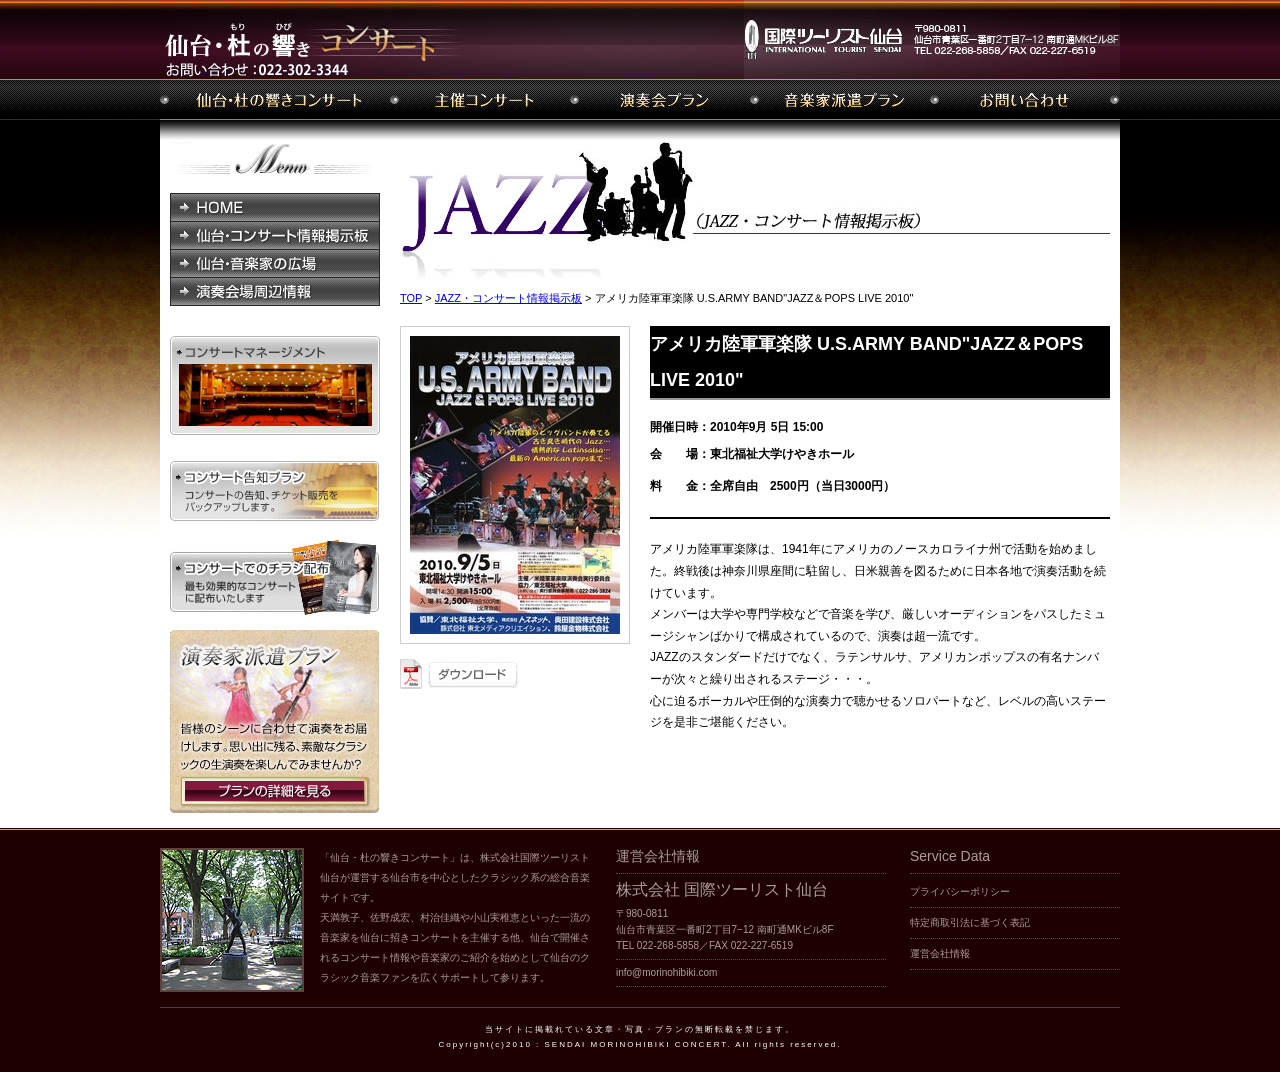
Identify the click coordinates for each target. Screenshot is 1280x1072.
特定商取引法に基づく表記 (970, 922)
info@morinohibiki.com (666, 972)
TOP (411, 298)
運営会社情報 (940, 953)
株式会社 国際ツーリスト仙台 (722, 889)
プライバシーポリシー (960, 891)
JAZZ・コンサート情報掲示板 (508, 298)
